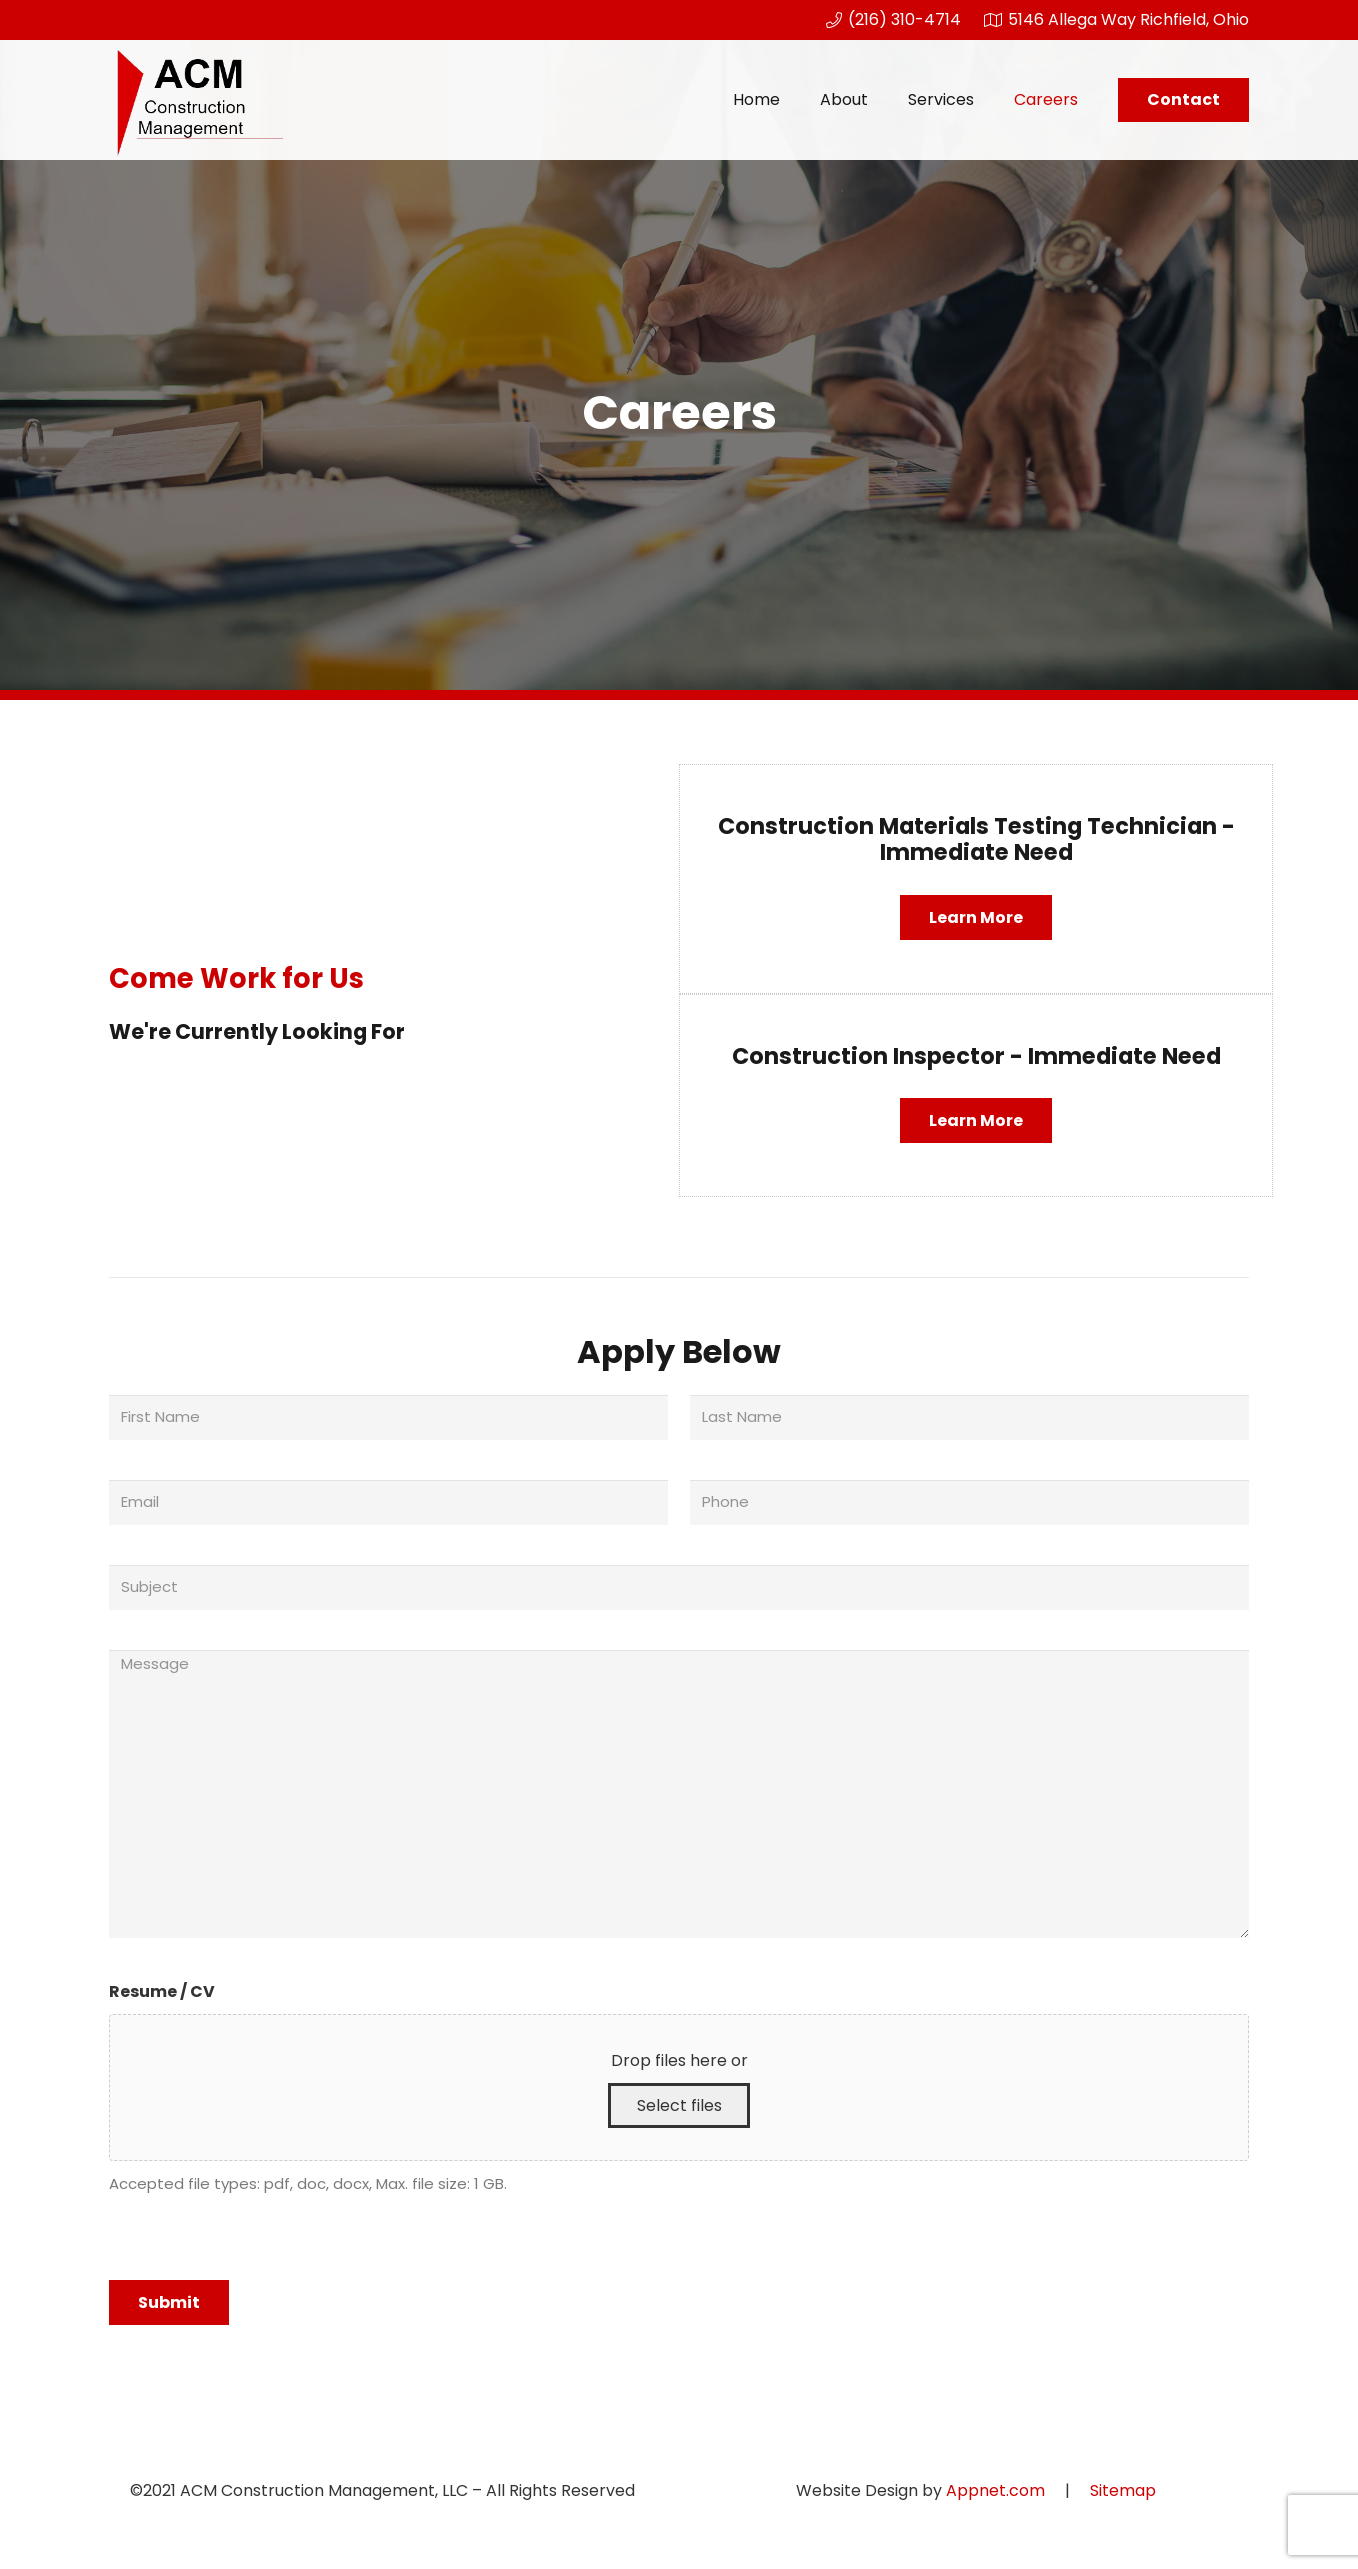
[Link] (199, 100)
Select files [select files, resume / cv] (679, 2105)
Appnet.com (995, 2490)
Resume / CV (162, 1991)
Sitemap (1123, 2490)
